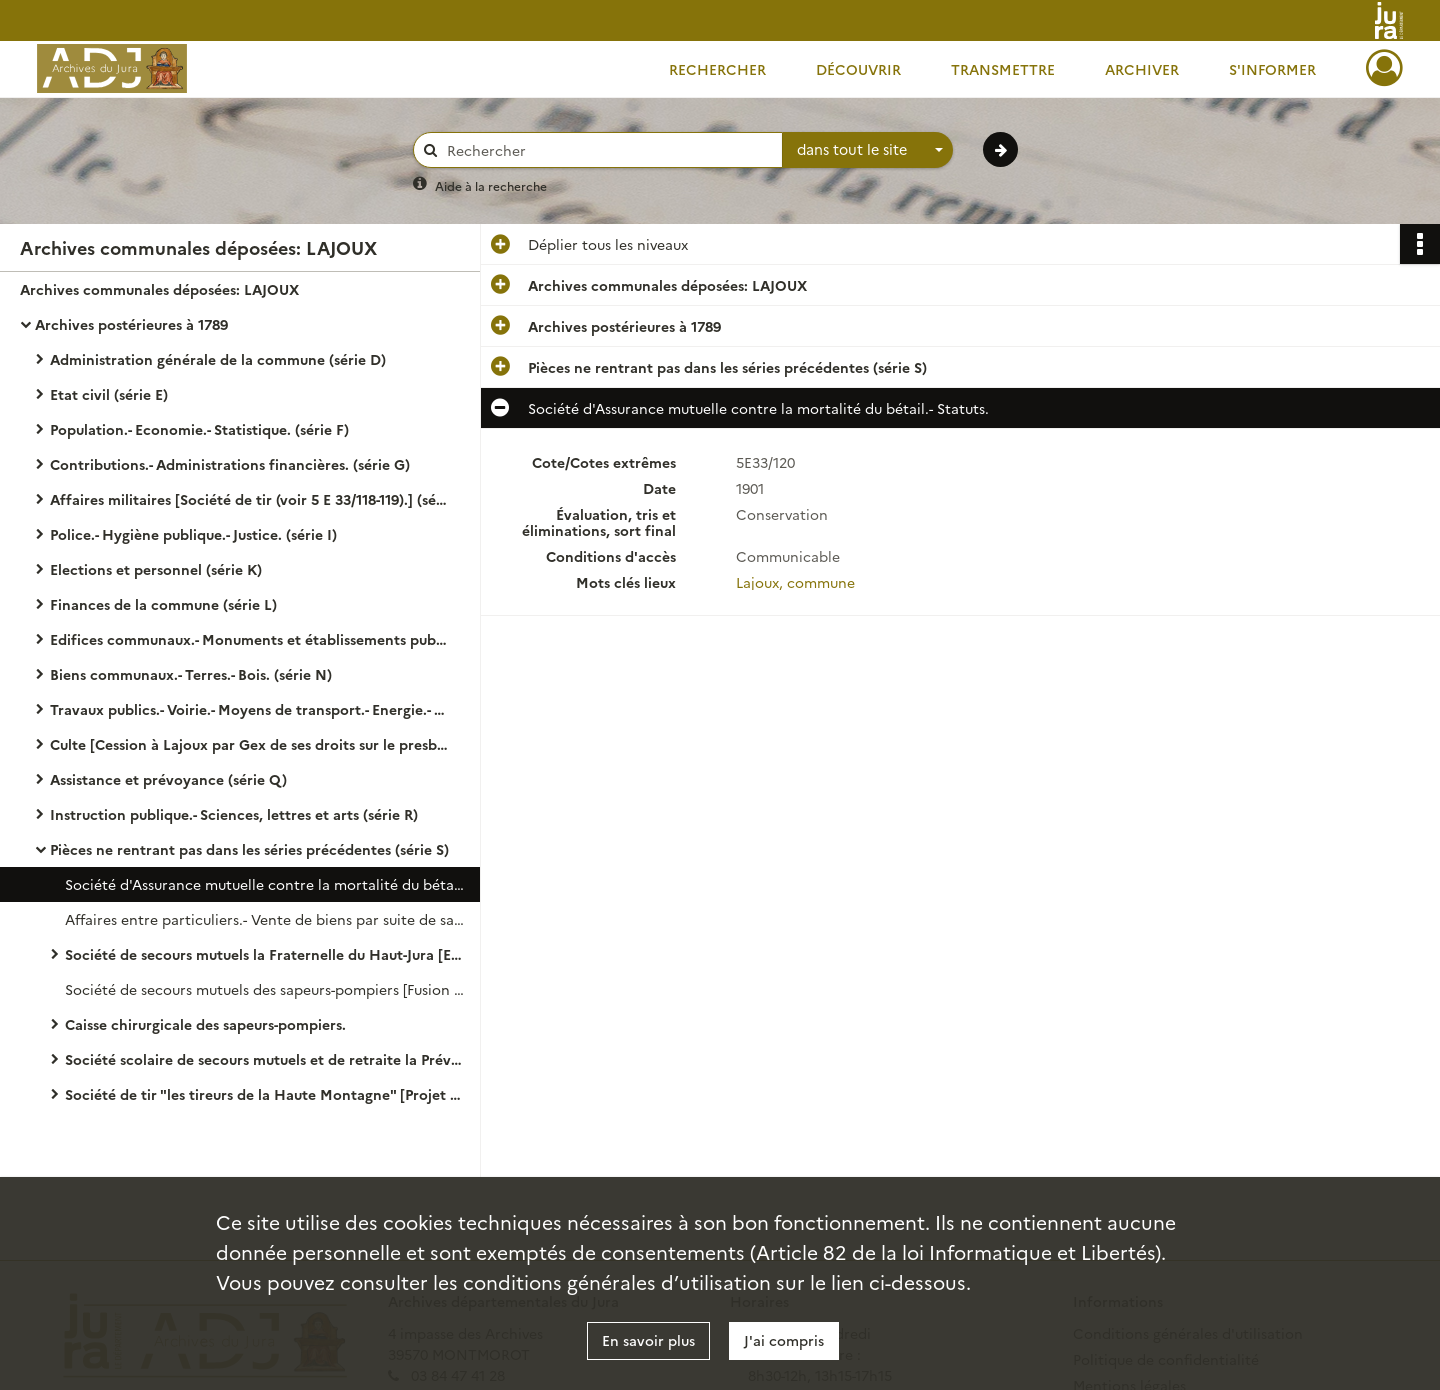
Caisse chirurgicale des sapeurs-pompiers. (205, 1024)
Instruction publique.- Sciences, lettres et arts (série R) (234, 814)
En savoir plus (648, 1340)
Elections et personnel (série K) (156, 569)
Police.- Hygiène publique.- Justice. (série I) (193, 534)
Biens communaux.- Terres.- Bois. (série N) (191, 674)
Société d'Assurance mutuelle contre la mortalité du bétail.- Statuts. (265, 884)
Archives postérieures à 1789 (131, 324)
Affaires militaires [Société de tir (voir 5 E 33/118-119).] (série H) (250, 499)
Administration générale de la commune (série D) (218, 359)
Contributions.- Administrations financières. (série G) (230, 464)
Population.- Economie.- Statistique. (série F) (199, 429)
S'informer (1272, 69)
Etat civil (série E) (109, 394)
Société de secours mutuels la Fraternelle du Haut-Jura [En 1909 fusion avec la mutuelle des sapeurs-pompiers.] (265, 954)
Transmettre (1003, 69)
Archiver (1142, 69)
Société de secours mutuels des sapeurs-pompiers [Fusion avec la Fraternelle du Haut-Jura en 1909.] (265, 989)
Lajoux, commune (795, 582)
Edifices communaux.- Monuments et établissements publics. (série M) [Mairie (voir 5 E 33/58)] (250, 639)
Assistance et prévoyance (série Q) (168, 779)
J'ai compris (784, 1340)
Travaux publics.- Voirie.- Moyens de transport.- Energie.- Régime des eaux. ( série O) (250, 709)
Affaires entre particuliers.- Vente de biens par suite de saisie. (265, 919)
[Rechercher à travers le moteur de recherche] (608, 150)
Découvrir (858, 69)
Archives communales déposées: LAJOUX (159, 289)
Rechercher (717, 69)
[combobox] (868, 150)
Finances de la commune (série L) (163, 604)
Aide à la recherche (491, 185)
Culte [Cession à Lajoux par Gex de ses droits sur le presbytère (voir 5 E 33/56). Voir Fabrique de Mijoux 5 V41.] (250, 744)
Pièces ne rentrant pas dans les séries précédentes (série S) (249, 849)
